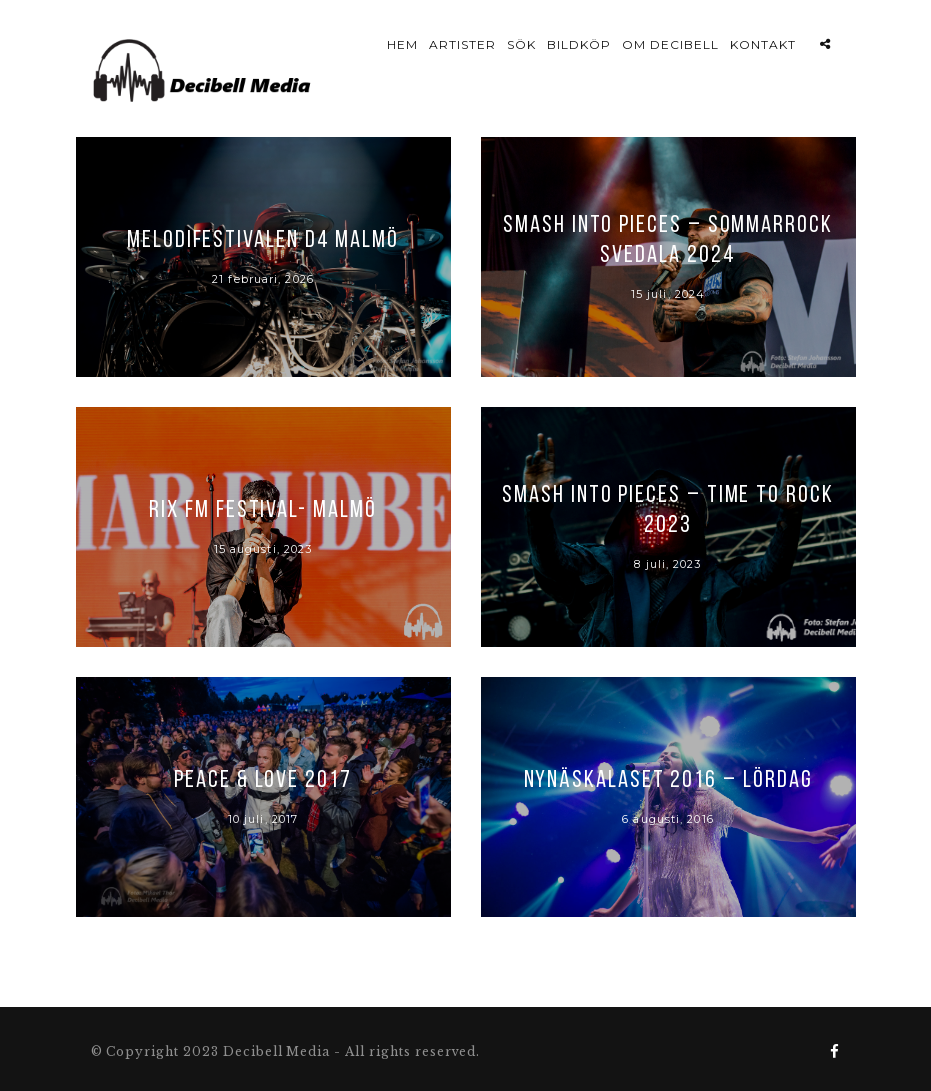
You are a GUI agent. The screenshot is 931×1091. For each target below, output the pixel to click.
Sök (521, 44)
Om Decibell (670, 44)
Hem (402, 44)
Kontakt (763, 44)
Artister (462, 44)
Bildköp (579, 44)
